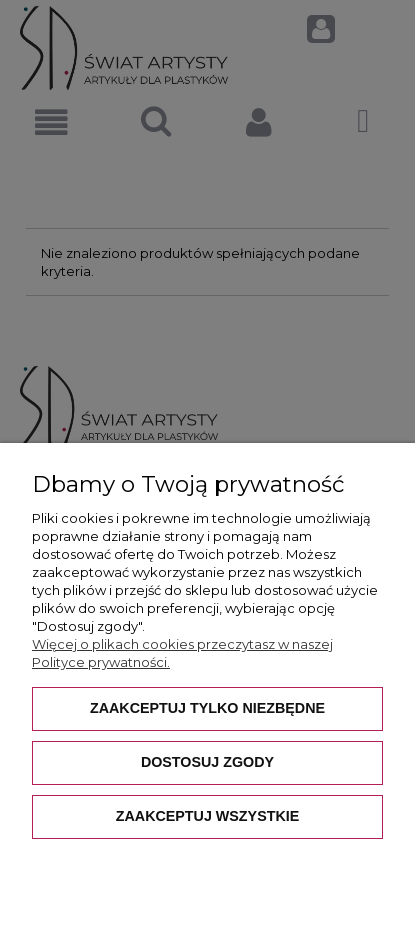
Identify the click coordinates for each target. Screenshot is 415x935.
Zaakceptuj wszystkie (208, 816)
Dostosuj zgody (207, 762)
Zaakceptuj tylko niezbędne (207, 708)
